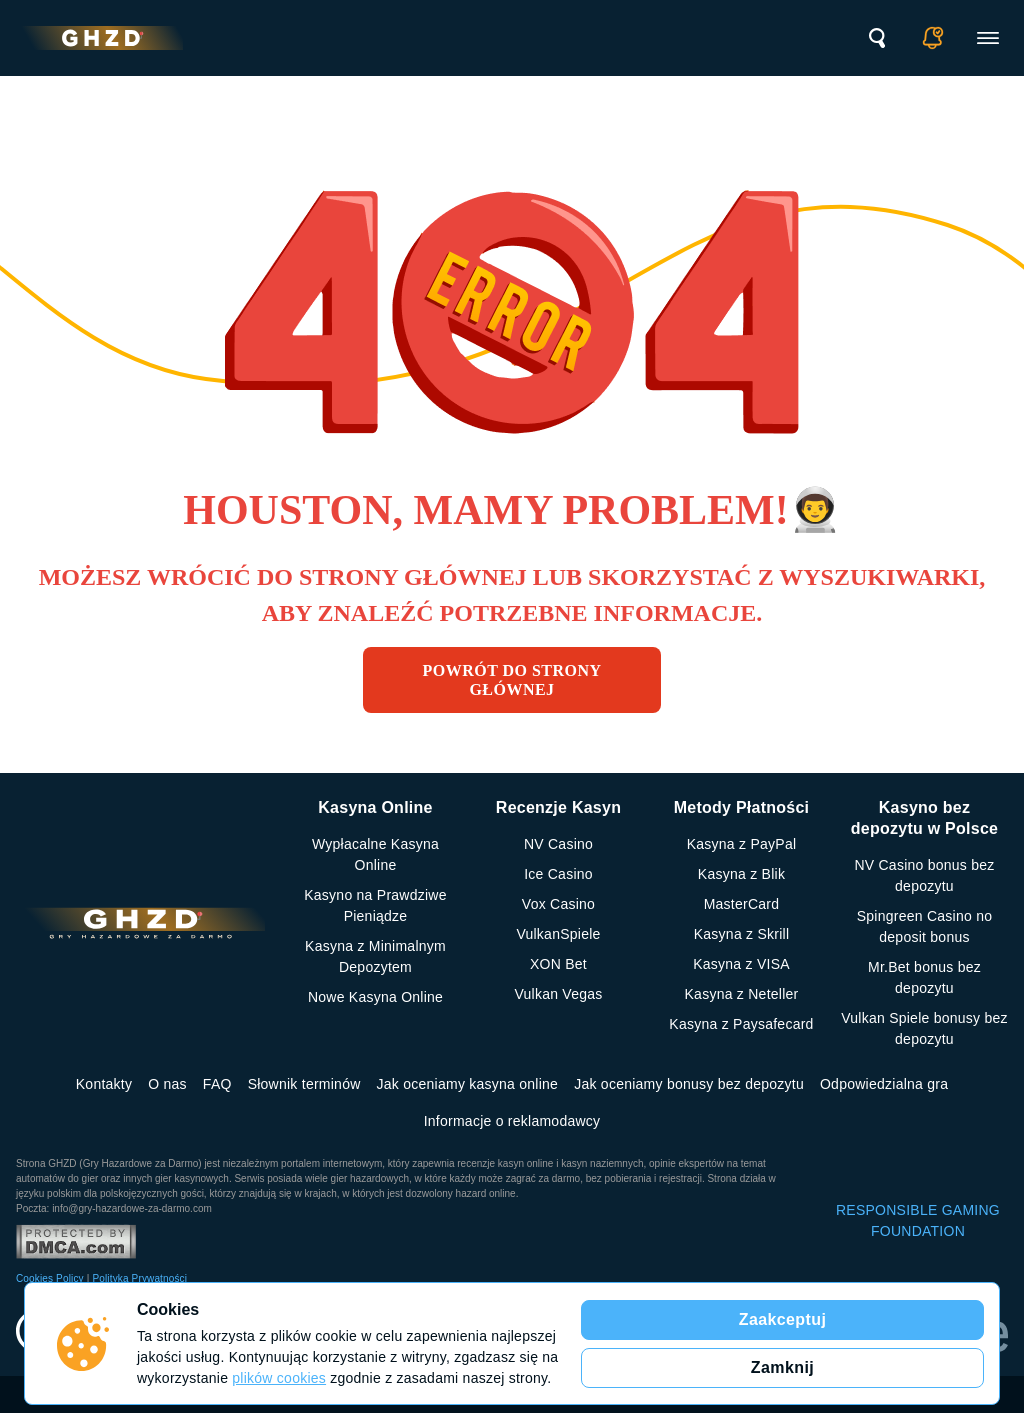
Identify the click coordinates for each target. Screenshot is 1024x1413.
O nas (167, 1084)
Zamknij (782, 1367)
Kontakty (104, 1084)
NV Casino (558, 844)
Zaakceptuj (783, 1319)
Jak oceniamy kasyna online (468, 1084)
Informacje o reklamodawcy (512, 1121)
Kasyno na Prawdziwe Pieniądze (375, 905)
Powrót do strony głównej (512, 680)
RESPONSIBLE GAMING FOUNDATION (918, 1220)
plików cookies (279, 1378)
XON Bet (558, 964)
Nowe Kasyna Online (375, 997)
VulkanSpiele (558, 934)
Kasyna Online (375, 807)
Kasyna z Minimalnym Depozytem (375, 956)
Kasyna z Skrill (742, 934)
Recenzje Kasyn (558, 807)
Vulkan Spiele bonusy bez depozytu (924, 1028)
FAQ (217, 1084)
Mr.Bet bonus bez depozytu (924, 977)
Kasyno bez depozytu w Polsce (924, 818)
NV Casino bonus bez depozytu (924, 875)
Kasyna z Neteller (742, 994)
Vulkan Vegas (558, 994)
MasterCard (742, 904)
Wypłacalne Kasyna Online (375, 854)
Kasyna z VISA (741, 964)
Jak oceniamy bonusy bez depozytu (689, 1084)
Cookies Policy (50, 1278)
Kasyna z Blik (741, 874)
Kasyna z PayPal (742, 844)
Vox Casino (558, 904)
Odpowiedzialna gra (884, 1084)
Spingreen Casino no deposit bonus (925, 926)
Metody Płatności (742, 807)
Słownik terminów (304, 1084)
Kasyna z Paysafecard (741, 1024)
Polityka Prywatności (139, 1278)
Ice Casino (558, 874)
